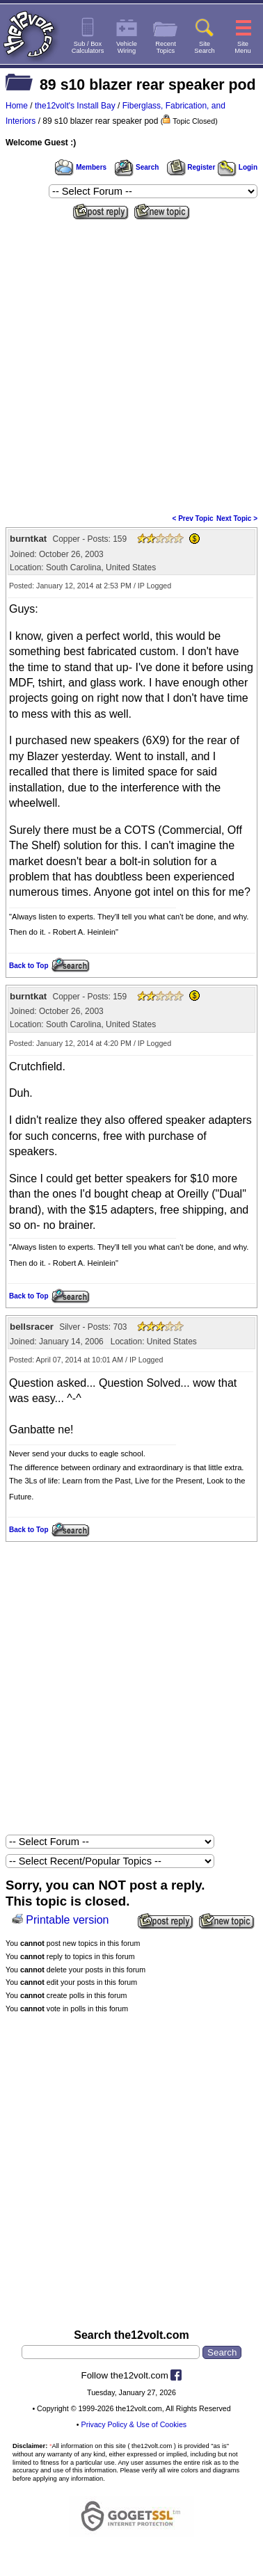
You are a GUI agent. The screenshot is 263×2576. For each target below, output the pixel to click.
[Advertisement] (131, 362)
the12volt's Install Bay (75, 106)
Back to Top (28, 965)
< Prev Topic (193, 518)
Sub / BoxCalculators (88, 47)
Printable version (67, 1920)
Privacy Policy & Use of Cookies (134, 2424)
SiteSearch (204, 47)
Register (191, 167)
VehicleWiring (126, 47)
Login (237, 167)
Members (80, 167)
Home (17, 106)
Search (136, 167)
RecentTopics (165, 47)
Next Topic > (236, 518)
